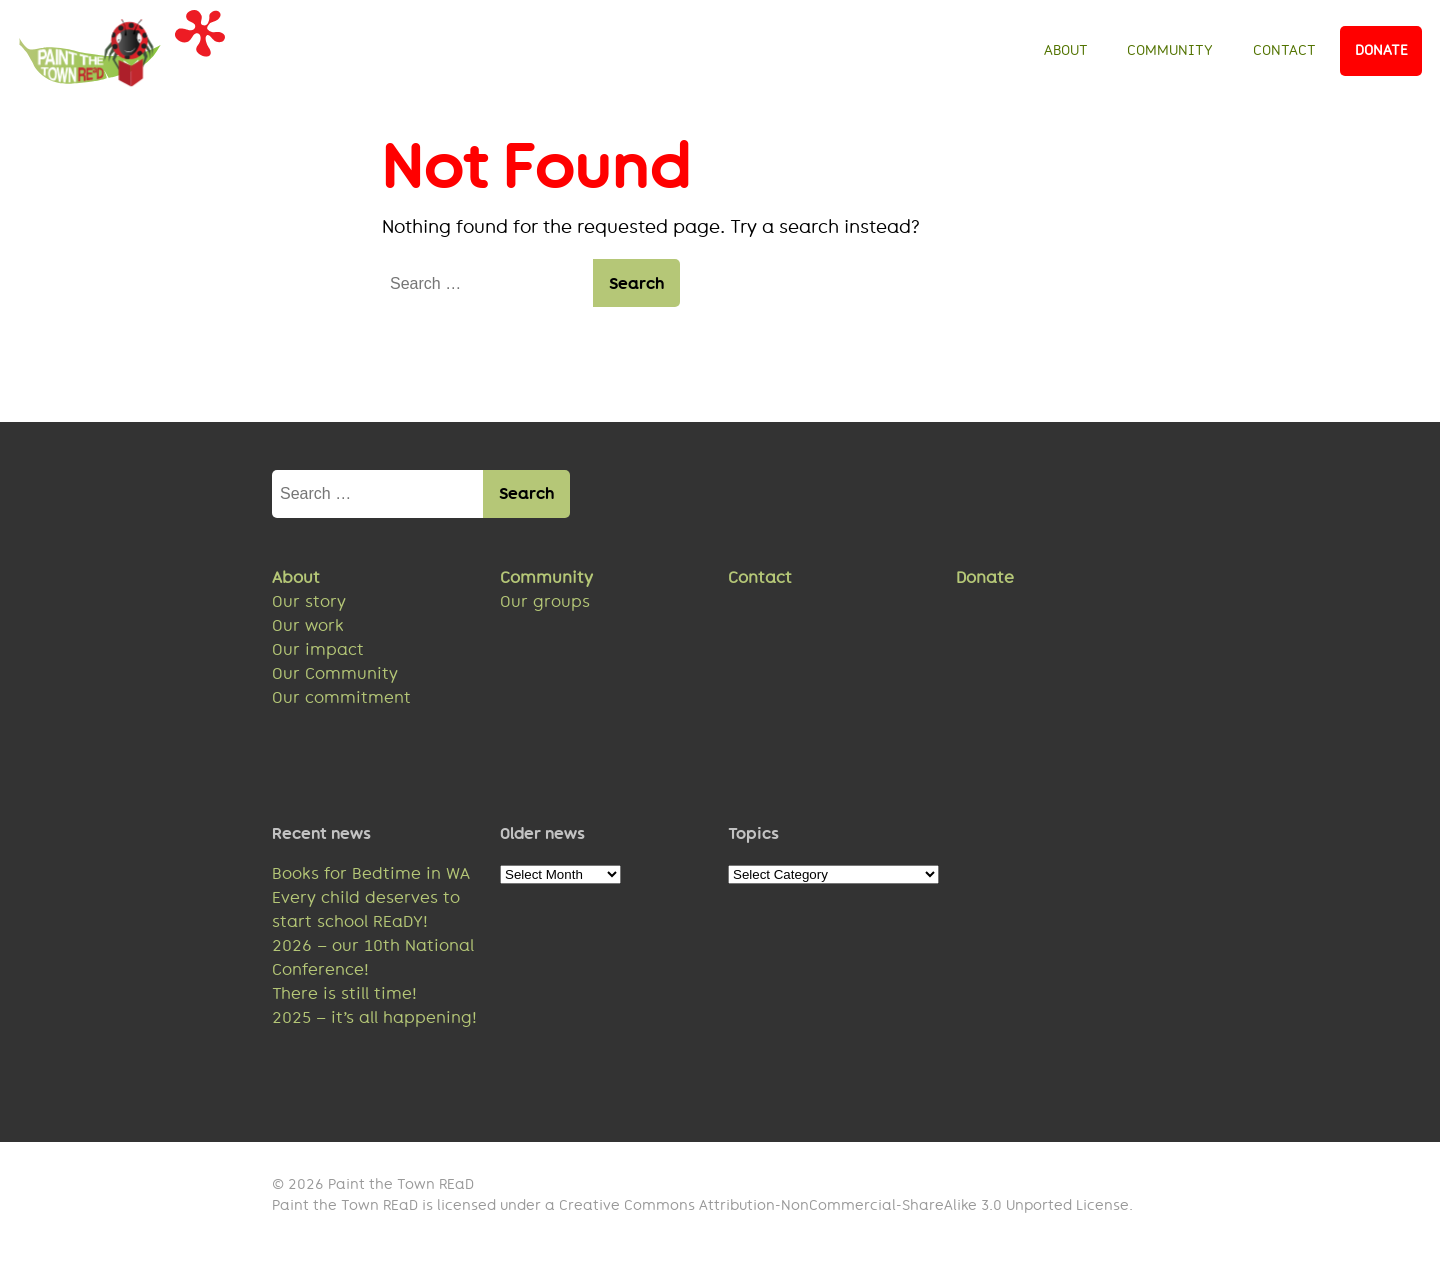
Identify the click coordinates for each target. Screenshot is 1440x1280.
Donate (1381, 50)
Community (1170, 50)
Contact (1284, 50)
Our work (308, 625)
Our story (309, 601)
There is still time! (344, 993)
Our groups (545, 601)
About (1066, 50)
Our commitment (341, 697)
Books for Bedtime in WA (371, 873)
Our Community (335, 673)
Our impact (318, 649)
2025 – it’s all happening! (374, 1017)
